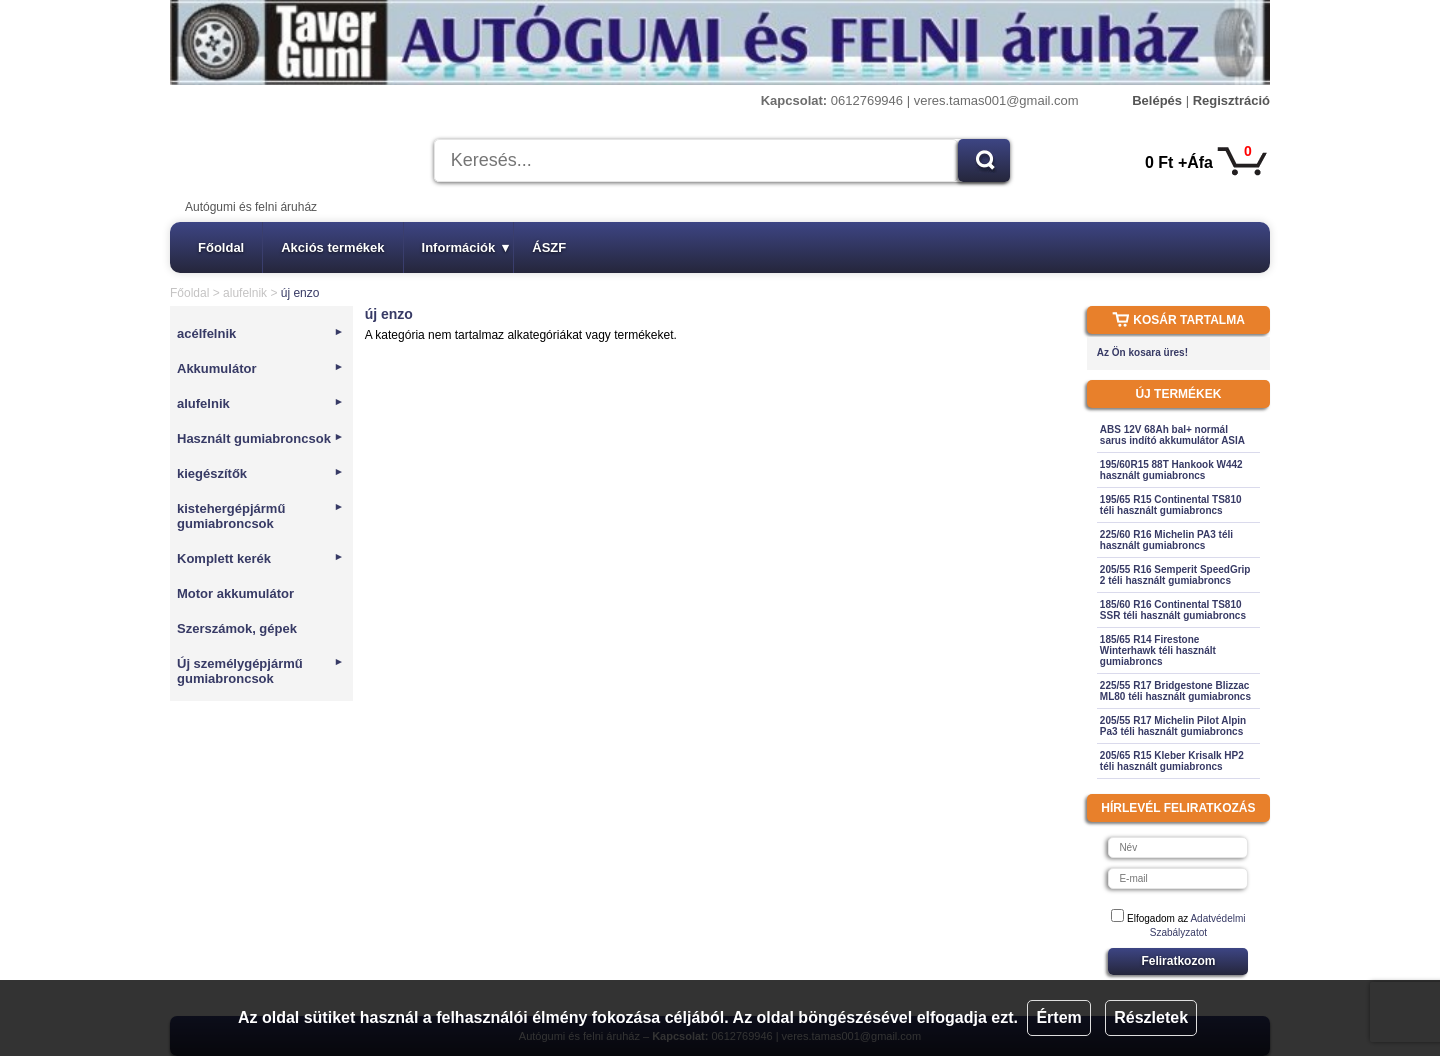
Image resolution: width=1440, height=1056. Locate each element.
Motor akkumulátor (235, 593)
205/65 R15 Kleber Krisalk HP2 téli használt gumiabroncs (1172, 761)
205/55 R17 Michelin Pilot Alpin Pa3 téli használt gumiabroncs (1173, 726)
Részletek (1151, 1017)
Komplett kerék (260, 558)
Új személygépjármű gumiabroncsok (260, 671)
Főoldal (221, 247)
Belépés (1157, 100)
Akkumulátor (260, 368)
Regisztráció (1231, 100)
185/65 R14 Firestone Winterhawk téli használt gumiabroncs (1158, 650)
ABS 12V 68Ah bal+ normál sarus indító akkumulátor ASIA (1172, 435)
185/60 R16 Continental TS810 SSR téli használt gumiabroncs (1173, 610)
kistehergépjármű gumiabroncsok (260, 516)
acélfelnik (260, 333)
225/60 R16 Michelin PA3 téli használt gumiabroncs (1166, 540)
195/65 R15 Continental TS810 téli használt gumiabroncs (1171, 505)
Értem (1058, 1017)
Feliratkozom (1178, 961)
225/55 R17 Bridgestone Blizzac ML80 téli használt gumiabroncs (1175, 691)
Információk (466, 247)
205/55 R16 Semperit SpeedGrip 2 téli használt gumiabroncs (1175, 575)
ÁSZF (549, 247)
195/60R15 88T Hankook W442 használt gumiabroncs (1171, 470)
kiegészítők (260, 473)
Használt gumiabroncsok (260, 438)
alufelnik (245, 293)
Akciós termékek (332, 247)
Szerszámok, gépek (237, 628)
